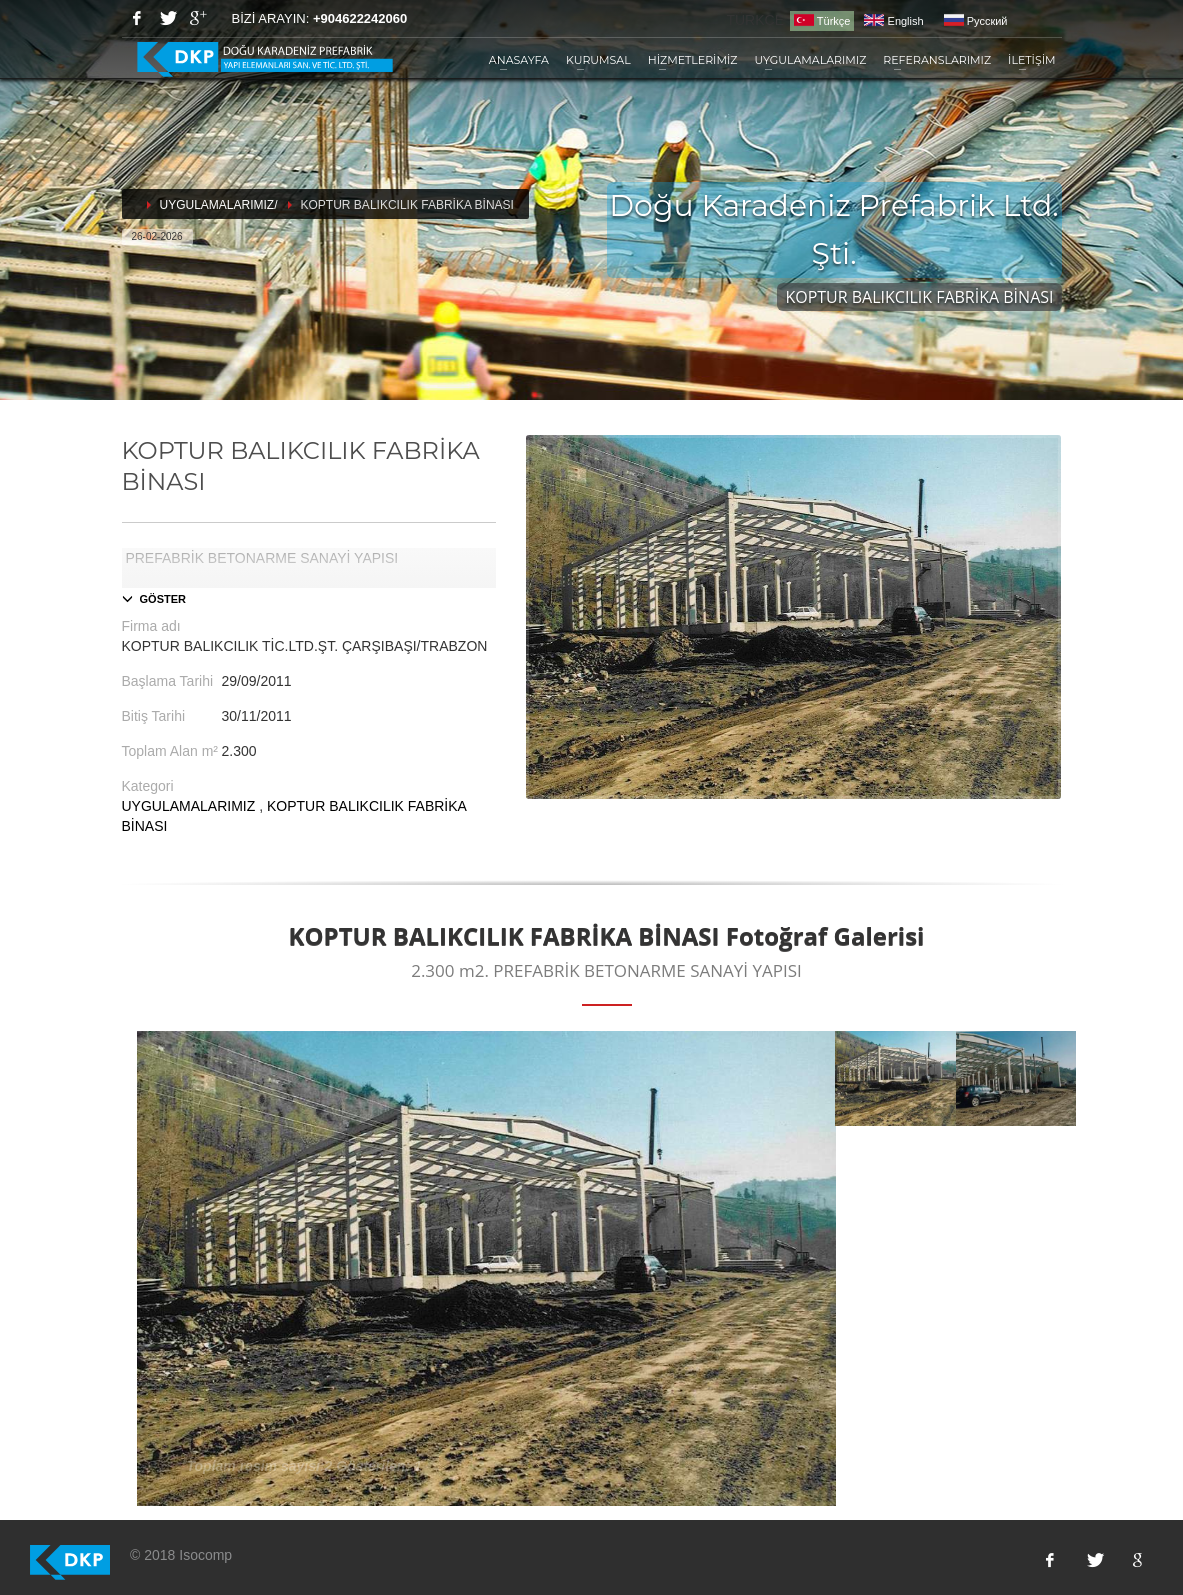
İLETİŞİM (1031, 60)
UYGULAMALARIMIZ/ (219, 205)
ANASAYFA (519, 60)
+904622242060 (360, 18)
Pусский (976, 21)
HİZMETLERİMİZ (693, 60)
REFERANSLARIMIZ (937, 60)
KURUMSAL (598, 60)
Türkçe (822, 20)
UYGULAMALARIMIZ (810, 60)
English (893, 21)
